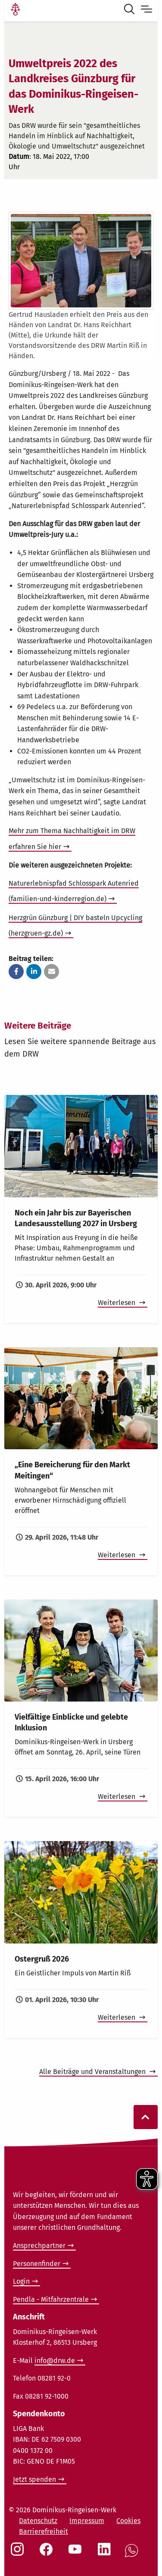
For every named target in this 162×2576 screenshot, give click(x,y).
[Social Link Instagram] (19, 2553)
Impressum (86, 2521)
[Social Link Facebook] (47, 2553)
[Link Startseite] (15, 10)
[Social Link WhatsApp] (133, 2555)
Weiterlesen (117, 1303)
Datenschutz (38, 2521)
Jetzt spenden (34, 2479)
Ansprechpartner (39, 2245)
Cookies (128, 2521)
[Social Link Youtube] (76, 2553)
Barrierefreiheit (43, 2531)
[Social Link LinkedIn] (106, 2553)
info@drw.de (54, 2360)
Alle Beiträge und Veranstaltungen (93, 2072)
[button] (16, 971)
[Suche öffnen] (131, 10)
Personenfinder (36, 2264)
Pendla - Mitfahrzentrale (51, 2299)
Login (21, 2281)
